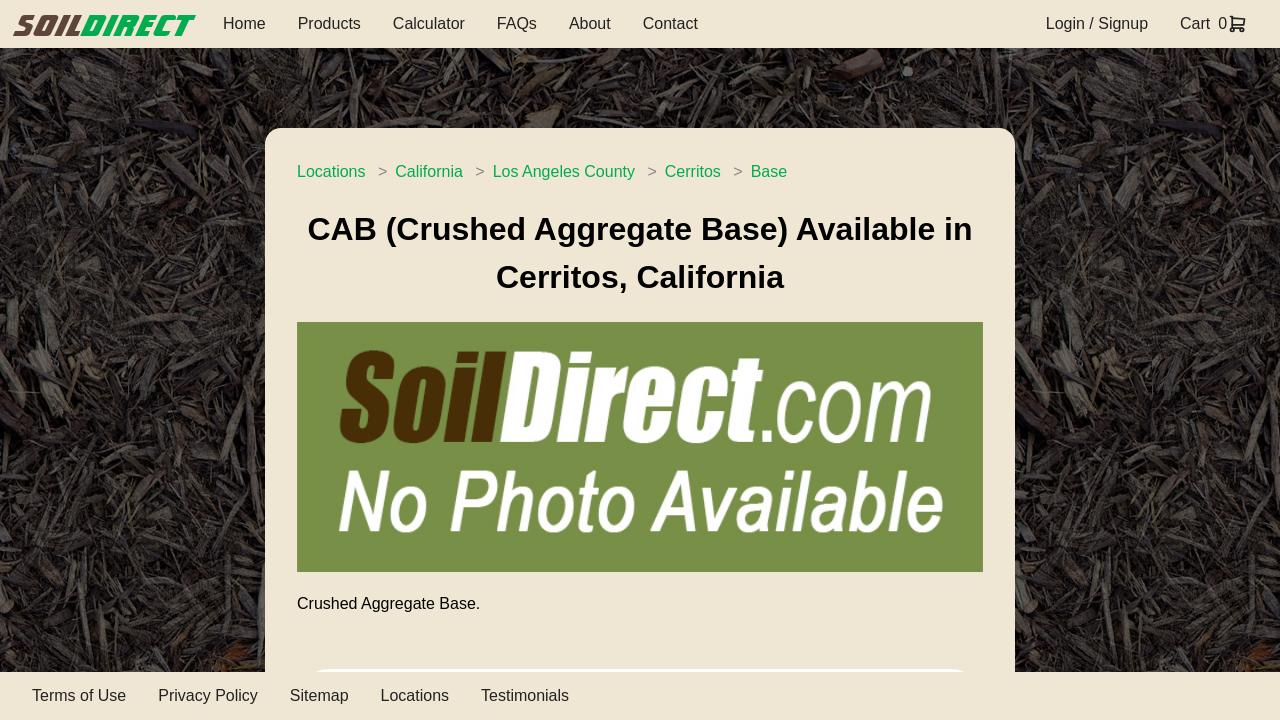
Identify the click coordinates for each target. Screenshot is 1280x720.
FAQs (517, 23)
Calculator (429, 23)
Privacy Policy (208, 695)
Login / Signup (1097, 23)
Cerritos (693, 171)
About (590, 23)
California (429, 171)
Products (329, 23)
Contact (670, 23)
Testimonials (525, 695)
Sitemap (319, 695)
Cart (1195, 23)
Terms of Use (79, 695)
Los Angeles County (564, 171)
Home (244, 23)
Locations (331, 171)
